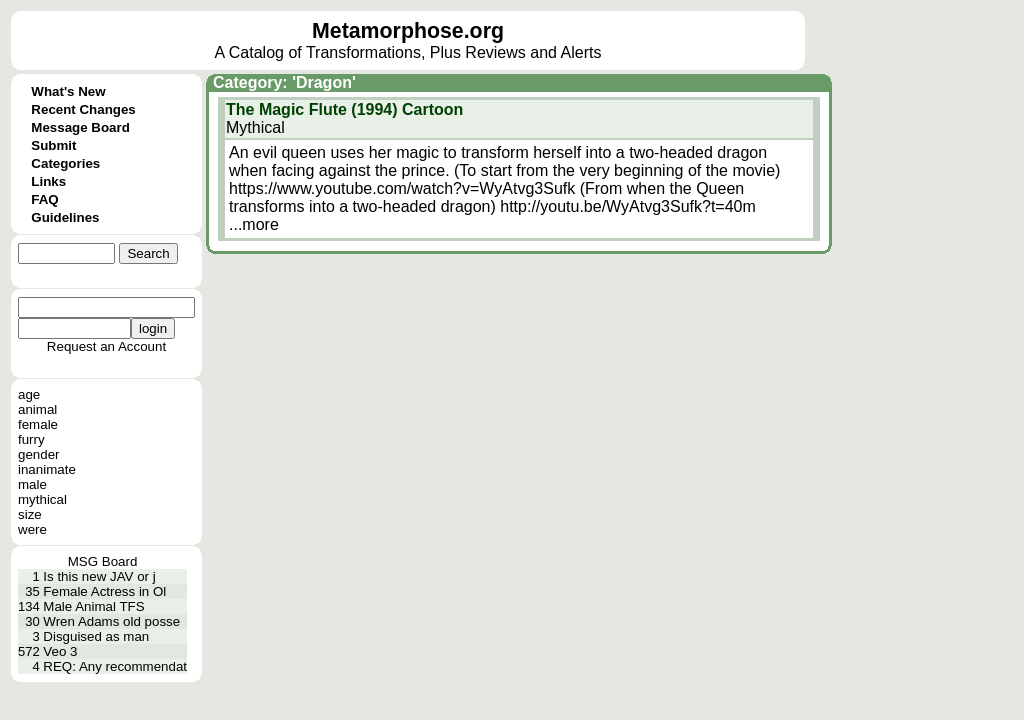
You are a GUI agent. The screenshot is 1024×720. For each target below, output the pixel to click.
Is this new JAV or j (99, 576)
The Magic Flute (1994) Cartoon (344, 109)
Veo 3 (60, 651)
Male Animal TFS (93, 606)
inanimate (47, 469)
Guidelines (65, 217)
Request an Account (106, 346)
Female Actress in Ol (104, 591)
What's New (68, 91)
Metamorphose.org (408, 31)
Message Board (80, 127)
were (32, 529)
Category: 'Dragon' (284, 82)
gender (39, 454)
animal (37, 409)
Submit (53, 145)
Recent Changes (83, 109)
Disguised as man (96, 636)
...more (254, 224)
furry (31, 439)
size (30, 514)
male (32, 484)
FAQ (44, 199)
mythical (42, 499)
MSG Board (103, 561)
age (29, 394)
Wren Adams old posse (111, 621)
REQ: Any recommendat (115, 666)
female (38, 424)
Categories (65, 163)
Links (48, 181)
